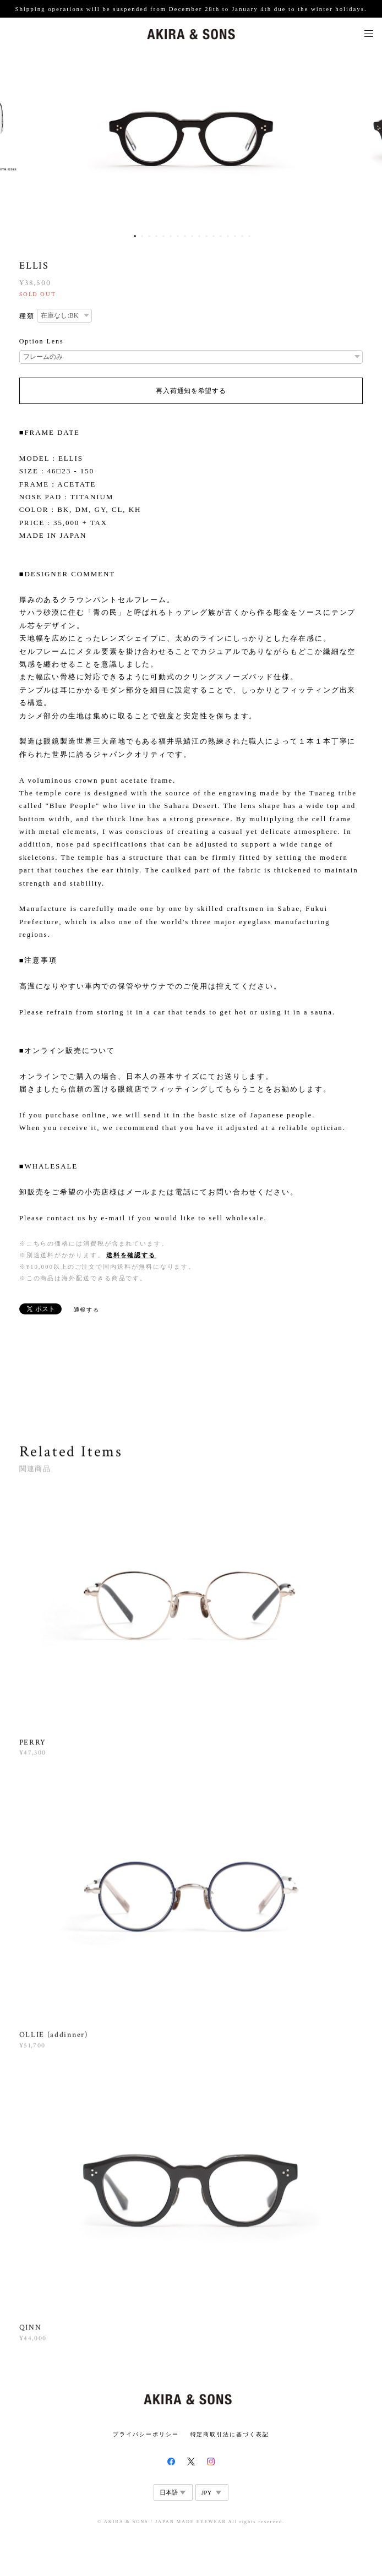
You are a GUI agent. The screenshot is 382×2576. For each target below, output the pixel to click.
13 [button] (221, 236)
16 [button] (242, 236)
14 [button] (228, 236)
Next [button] (365, 138)
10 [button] (199, 236)
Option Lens (41, 341)
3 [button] (149, 236)
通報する (87, 1310)
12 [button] (213, 236)
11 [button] (206, 236)
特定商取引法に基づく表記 (229, 2434)
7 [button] (178, 236)
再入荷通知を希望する (191, 391)
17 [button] (249, 236)
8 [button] (185, 236)
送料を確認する (131, 1255)
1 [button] (135, 236)
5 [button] (163, 236)
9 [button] (192, 236)
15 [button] (235, 236)
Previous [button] (16, 138)
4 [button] (156, 236)
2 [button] (142, 236)
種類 (27, 316)
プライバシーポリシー (145, 2434)
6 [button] (171, 236)
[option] (191, 139)
